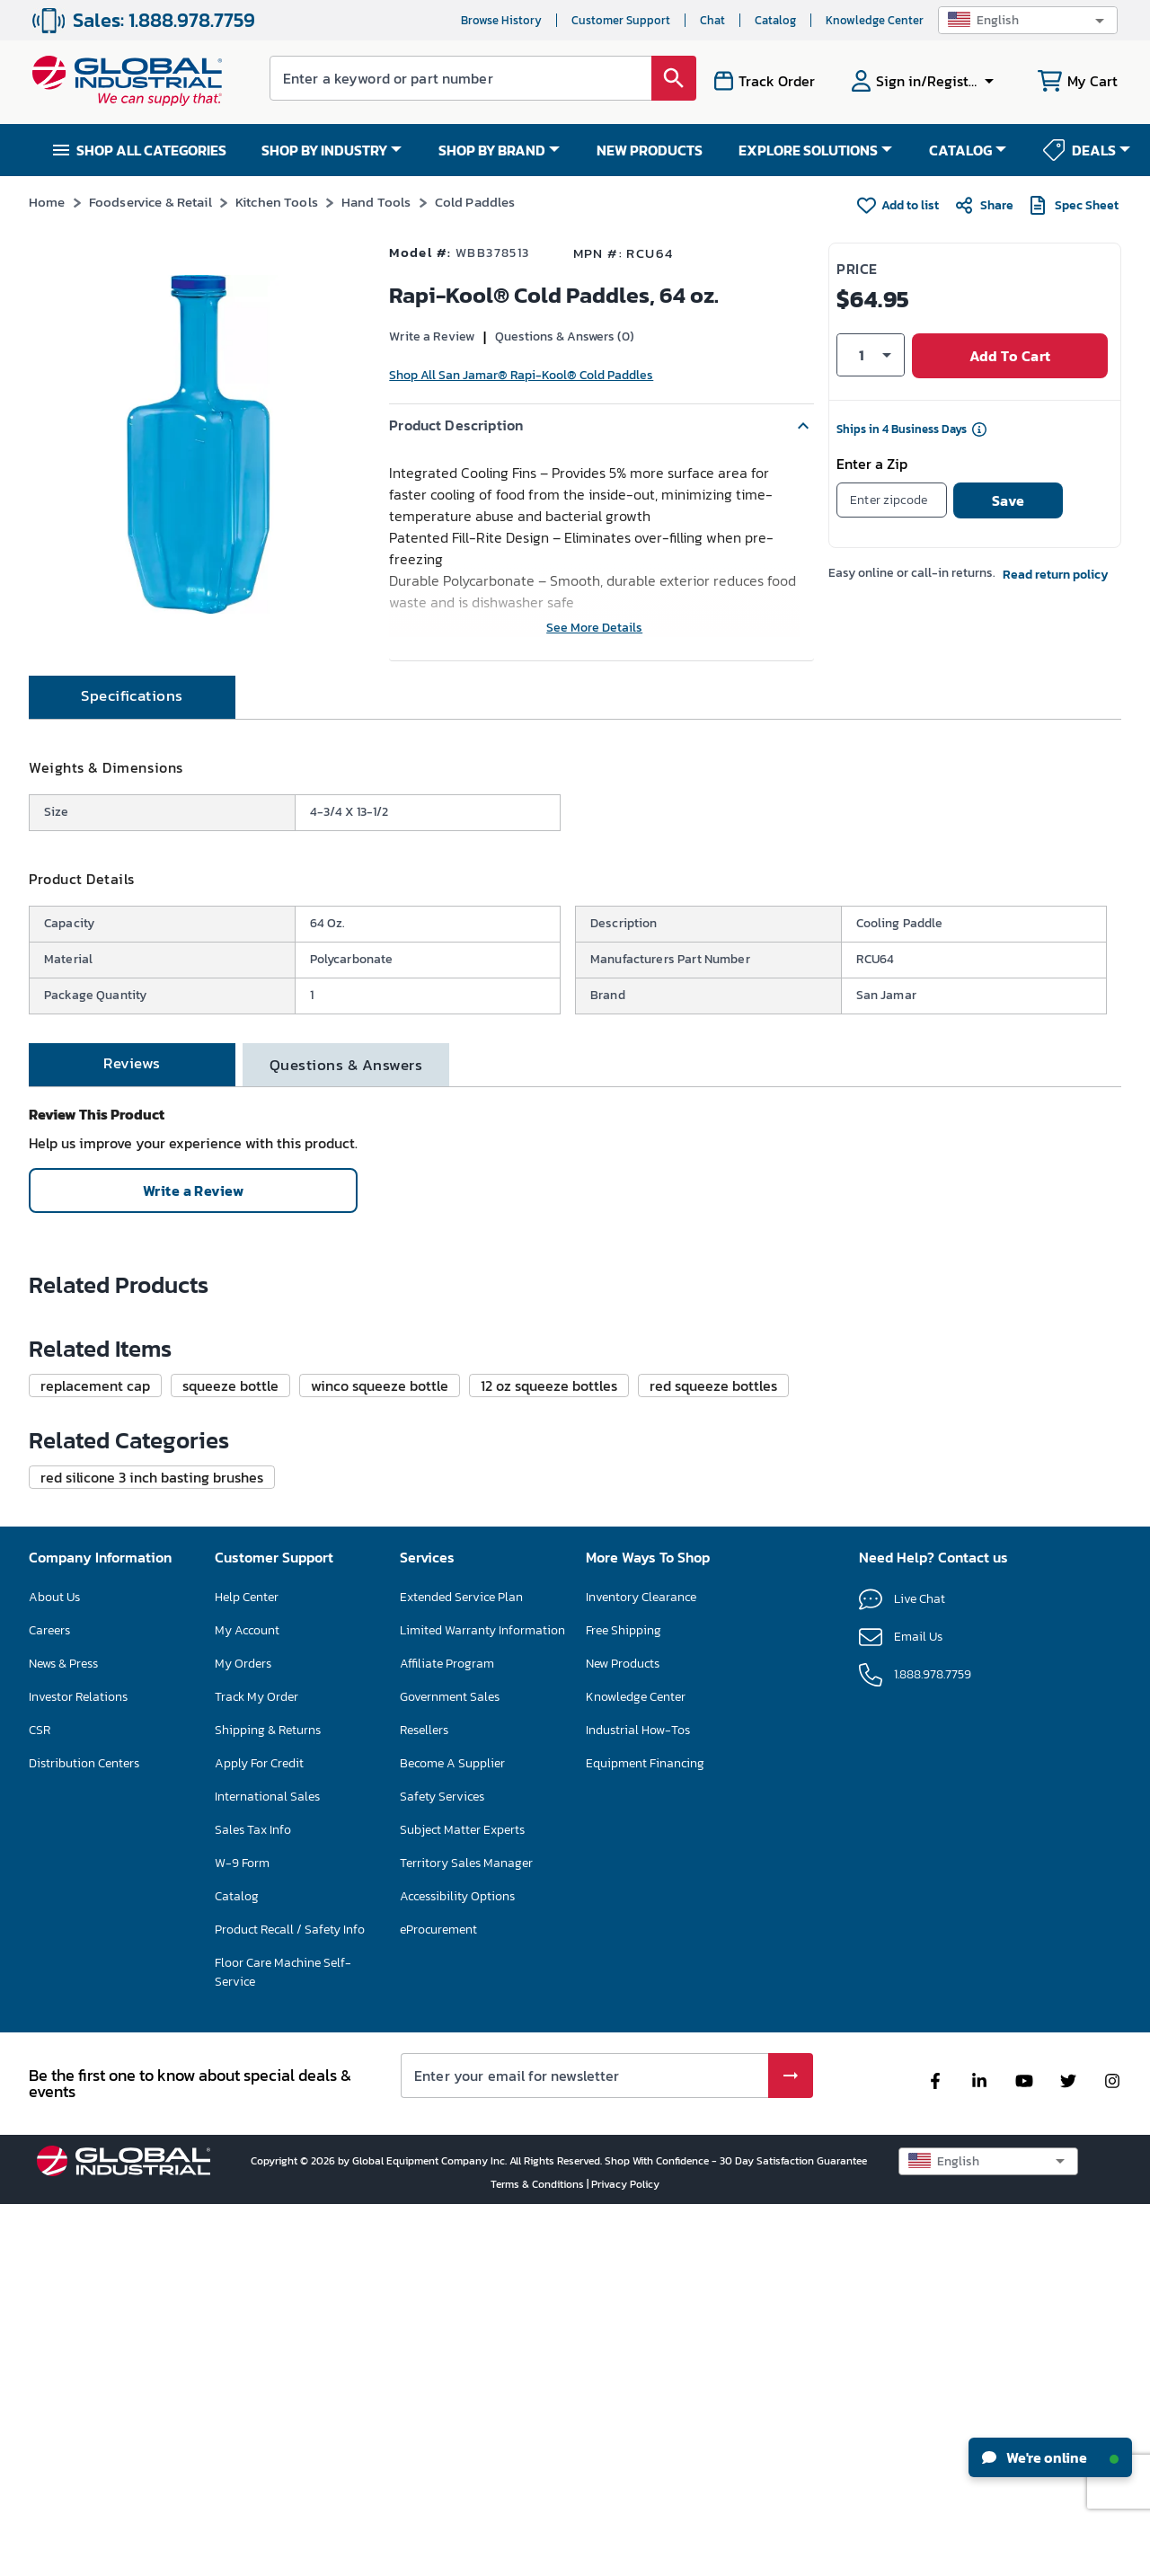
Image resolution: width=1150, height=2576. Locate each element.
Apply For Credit (259, 2134)
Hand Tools (376, 201)
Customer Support (620, 20)
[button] (1028, 20)
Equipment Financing (645, 2134)
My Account (247, 2001)
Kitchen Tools (276, 201)
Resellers (424, 2101)
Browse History (501, 20)
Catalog (775, 20)
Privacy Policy (625, 2555)
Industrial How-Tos (638, 2101)
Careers (49, 2001)
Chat (712, 20)
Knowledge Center (875, 20)
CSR (39, 2101)
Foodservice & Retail (150, 201)
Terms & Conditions (539, 2555)
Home (47, 201)
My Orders (243, 2034)
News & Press (63, 2034)
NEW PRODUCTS (650, 150)
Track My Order (256, 2067)
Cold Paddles (475, 201)
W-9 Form (242, 2234)
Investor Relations (78, 2067)
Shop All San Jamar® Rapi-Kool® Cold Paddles (521, 375)
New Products (622, 2034)
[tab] (132, 756)
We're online (1050, 2457)
